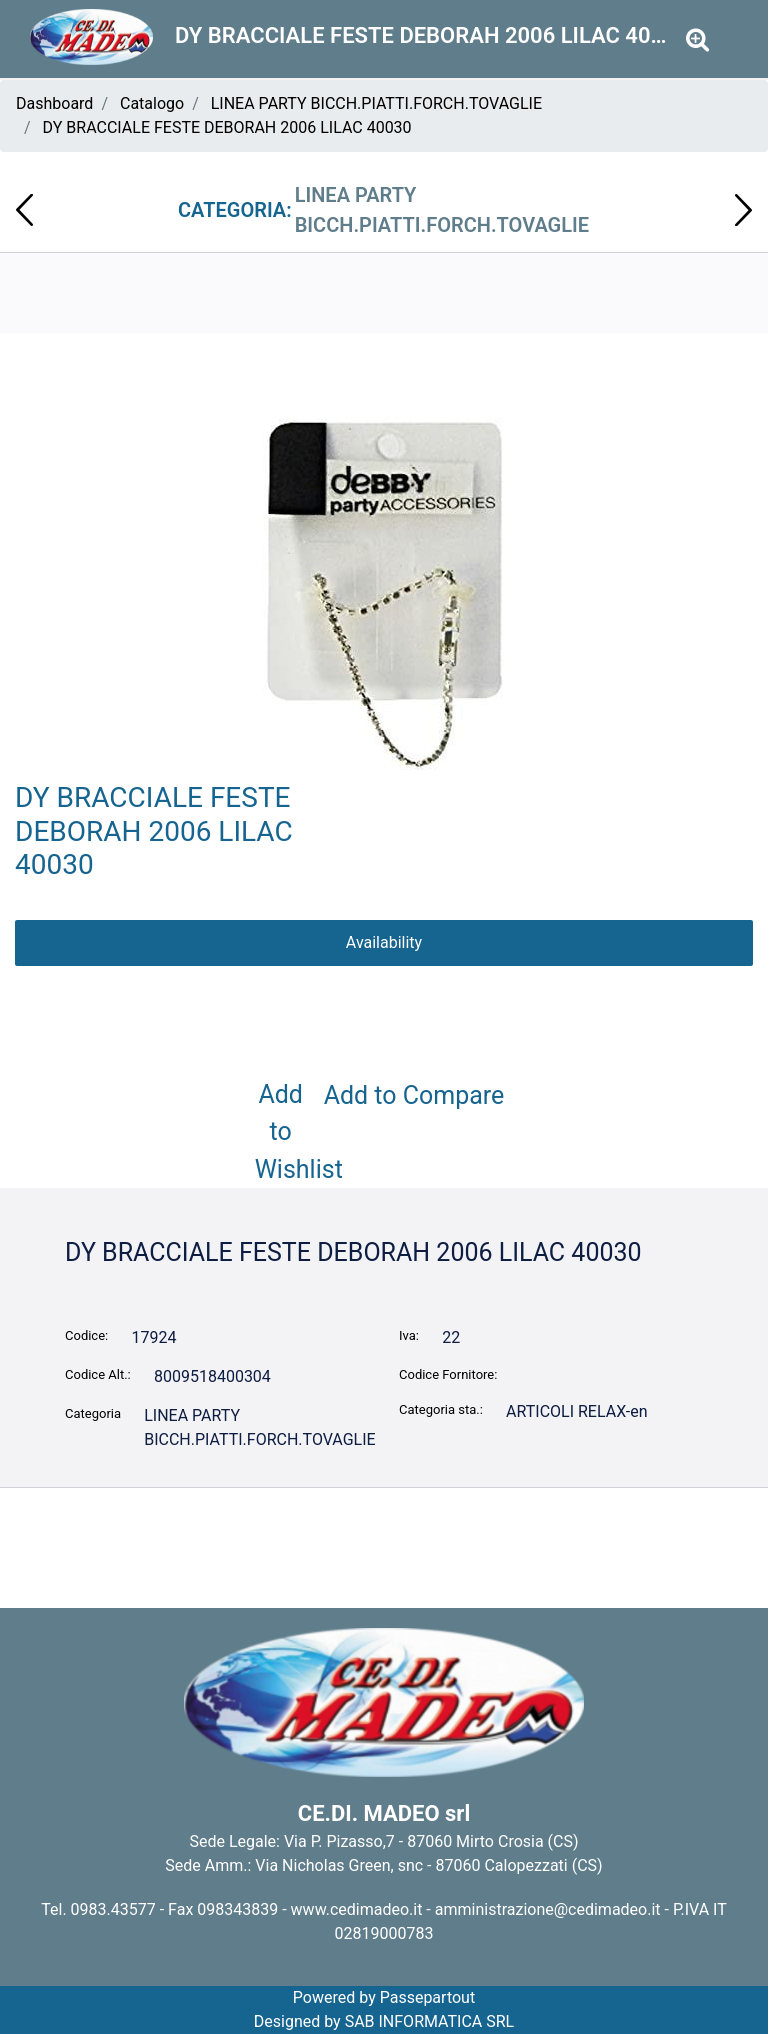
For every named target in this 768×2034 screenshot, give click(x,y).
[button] (384, 594)
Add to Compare (414, 1095)
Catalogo (152, 103)
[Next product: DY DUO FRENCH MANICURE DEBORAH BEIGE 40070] (743, 210)
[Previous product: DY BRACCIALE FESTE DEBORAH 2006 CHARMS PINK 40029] (24, 210)
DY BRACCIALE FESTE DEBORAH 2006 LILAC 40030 (227, 127)
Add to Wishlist (285, 1132)
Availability (384, 942)
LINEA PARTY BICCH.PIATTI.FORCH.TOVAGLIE (376, 103)
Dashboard (54, 103)
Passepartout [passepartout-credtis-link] (427, 1997)
